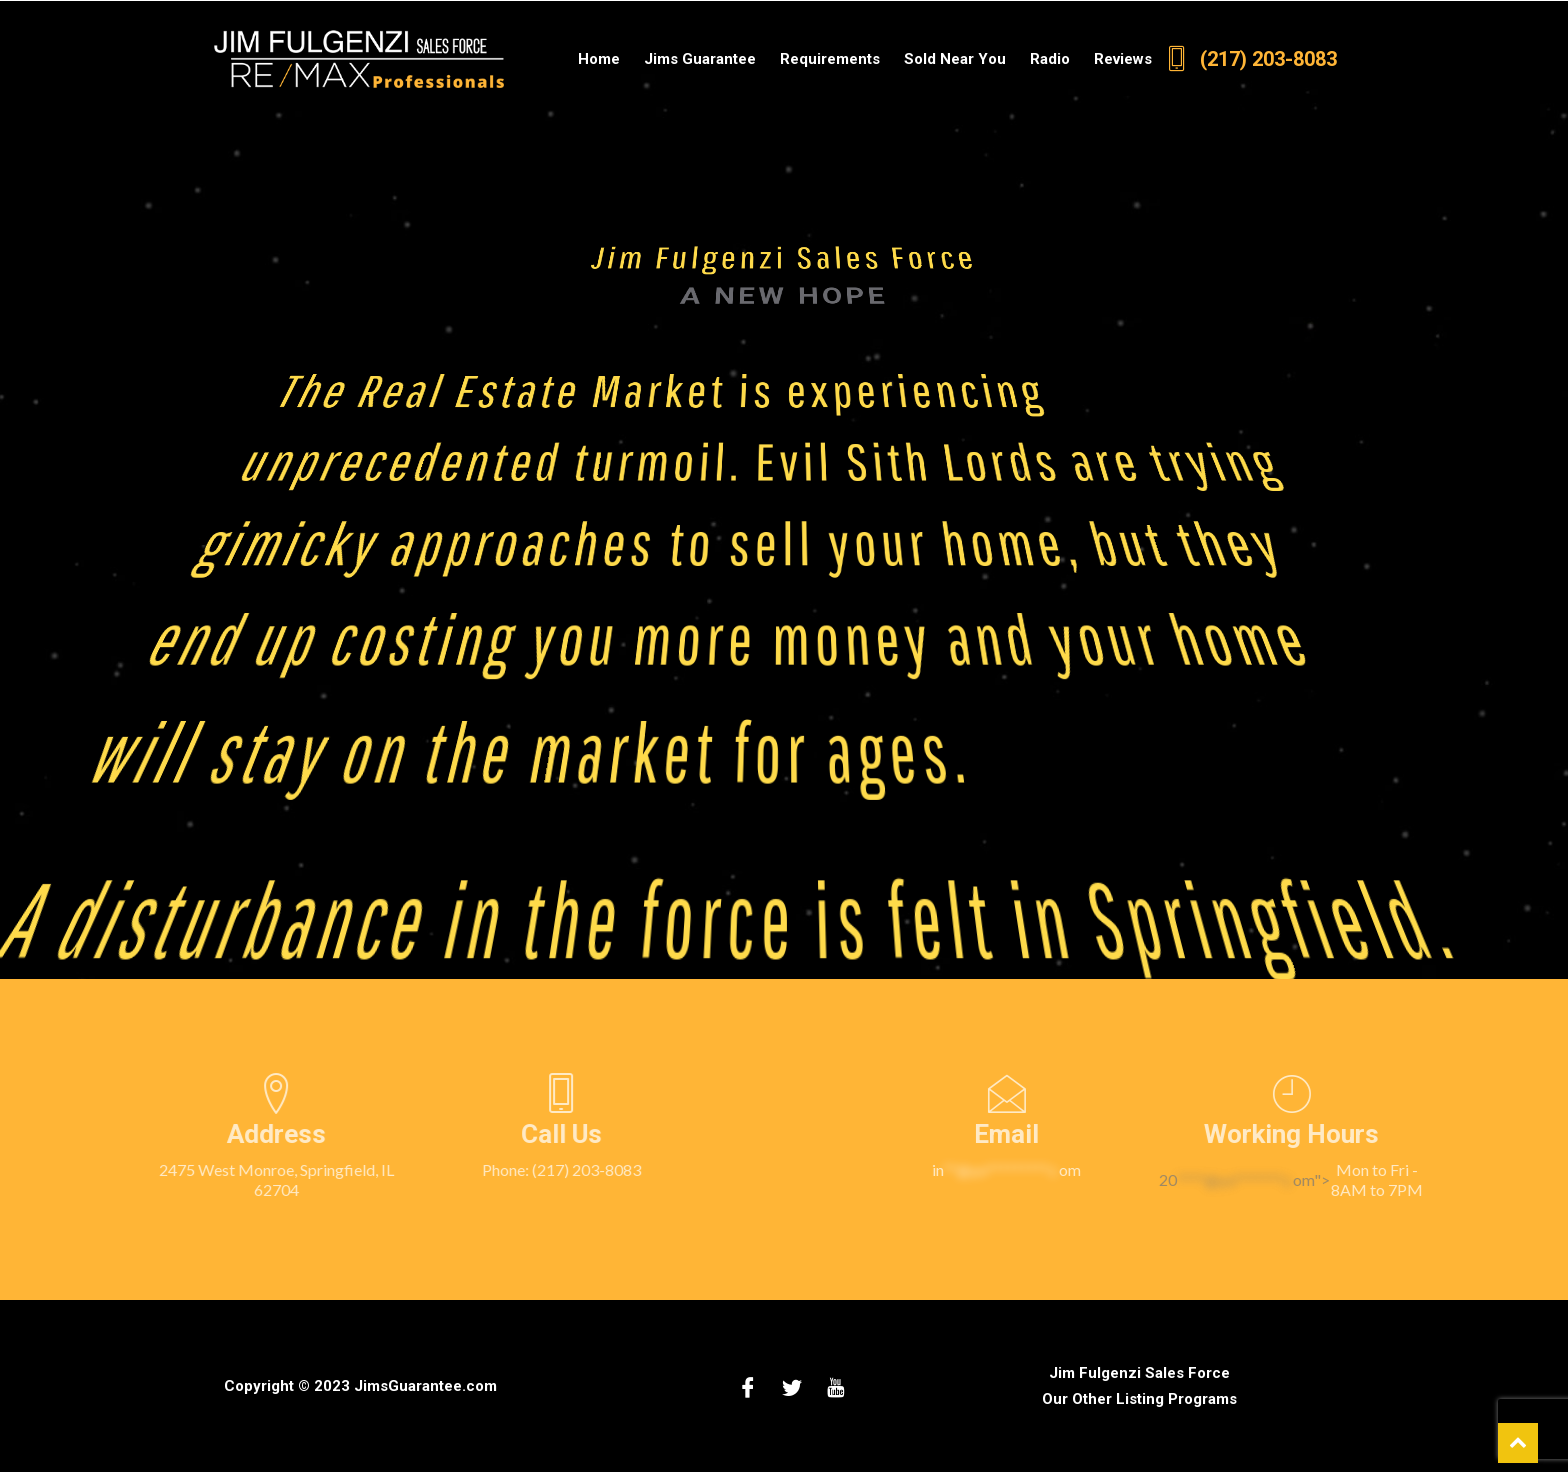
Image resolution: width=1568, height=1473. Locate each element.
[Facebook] (748, 1386)
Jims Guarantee (700, 59)
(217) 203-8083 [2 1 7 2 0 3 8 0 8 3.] (1250, 59)
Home (599, 59)
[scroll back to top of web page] (1518, 1443)
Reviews (1123, 59)
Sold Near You (955, 59)
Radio (1050, 59)
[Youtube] (836, 1386)
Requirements (830, 59)
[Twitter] (792, 1386)
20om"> (1386, 1180)
